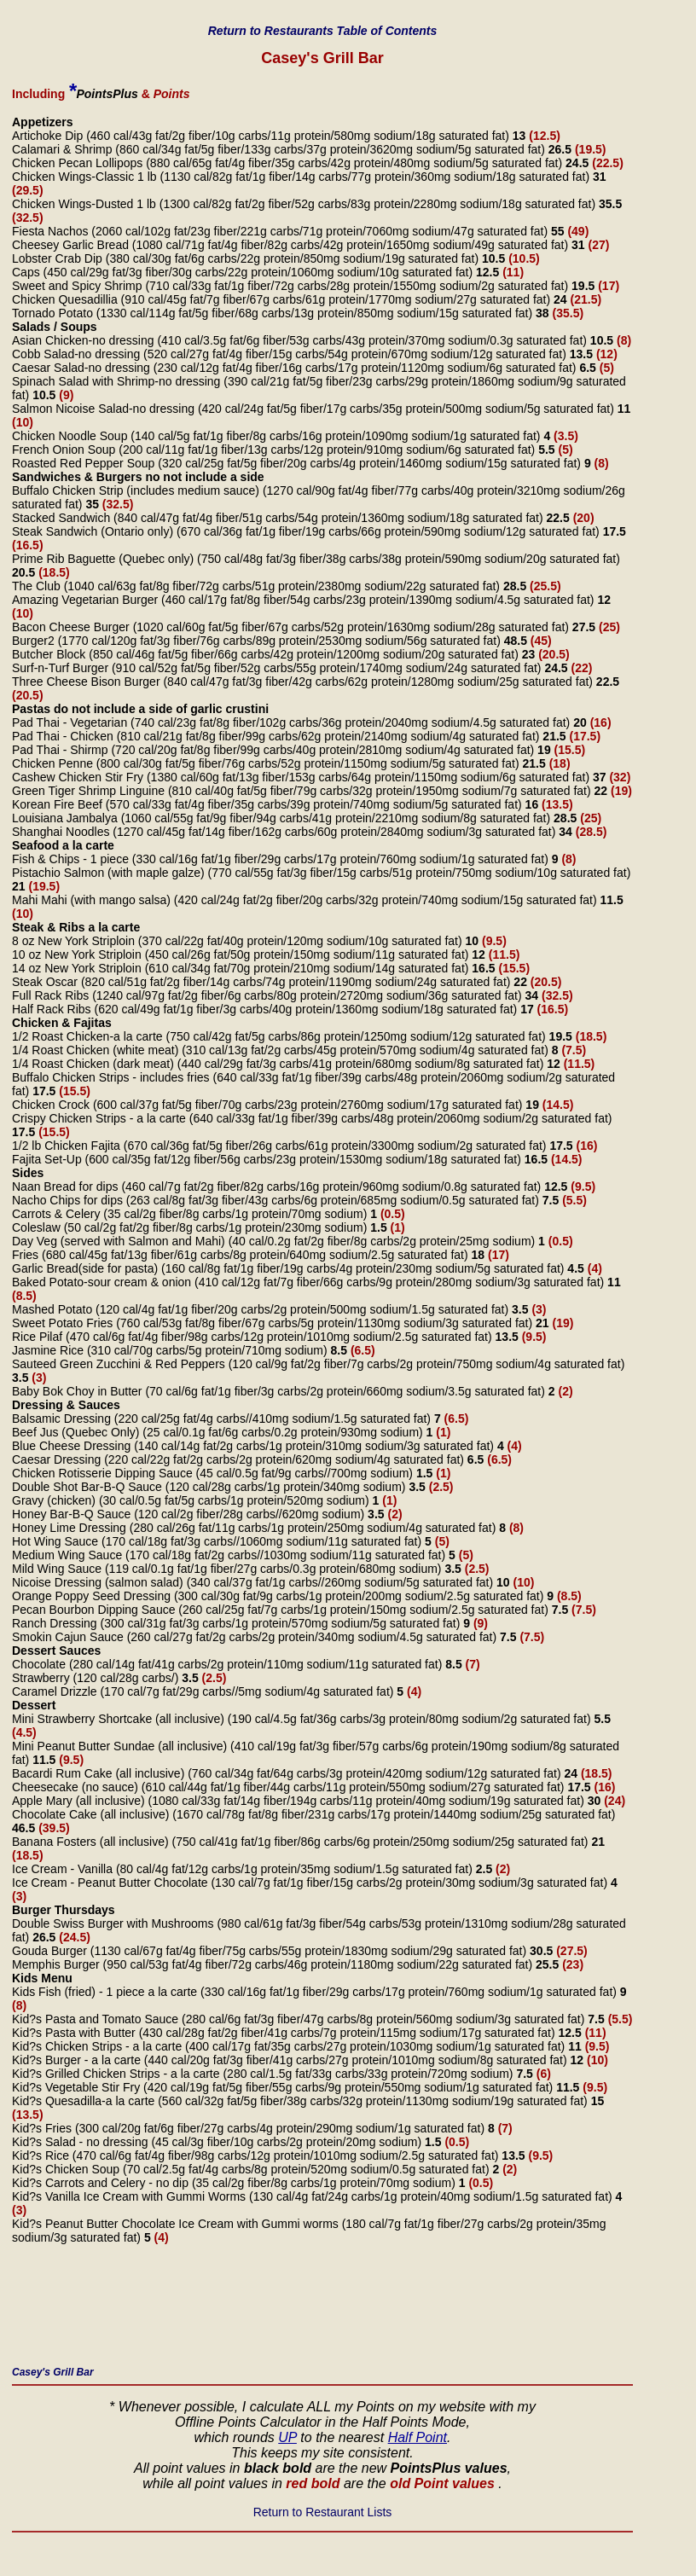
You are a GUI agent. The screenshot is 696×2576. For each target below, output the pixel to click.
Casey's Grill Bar (53, 2372)
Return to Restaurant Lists (322, 2512)
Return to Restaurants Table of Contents (323, 31)
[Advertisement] (322, 2309)
